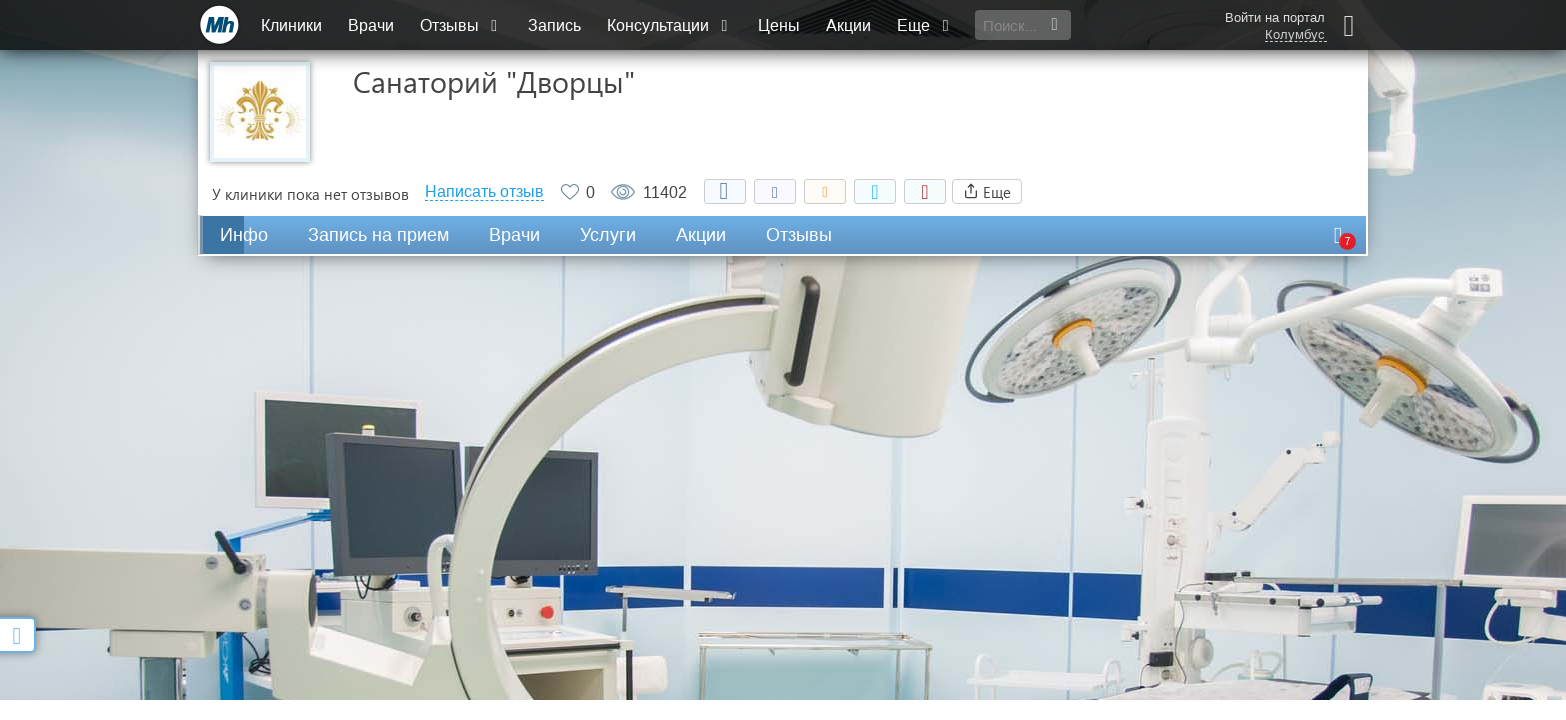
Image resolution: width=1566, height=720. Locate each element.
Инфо (244, 235)
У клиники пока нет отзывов (310, 194)
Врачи (371, 25)
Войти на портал (1275, 17)
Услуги (608, 235)
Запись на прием (378, 235)
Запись (554, 25)
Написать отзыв (484, 192)
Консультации (669, 25)
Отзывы (461, 25)
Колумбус (1295, 35)
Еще (925, 25)
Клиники (291, 25)
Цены (779, 25)
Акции (848, 25)
